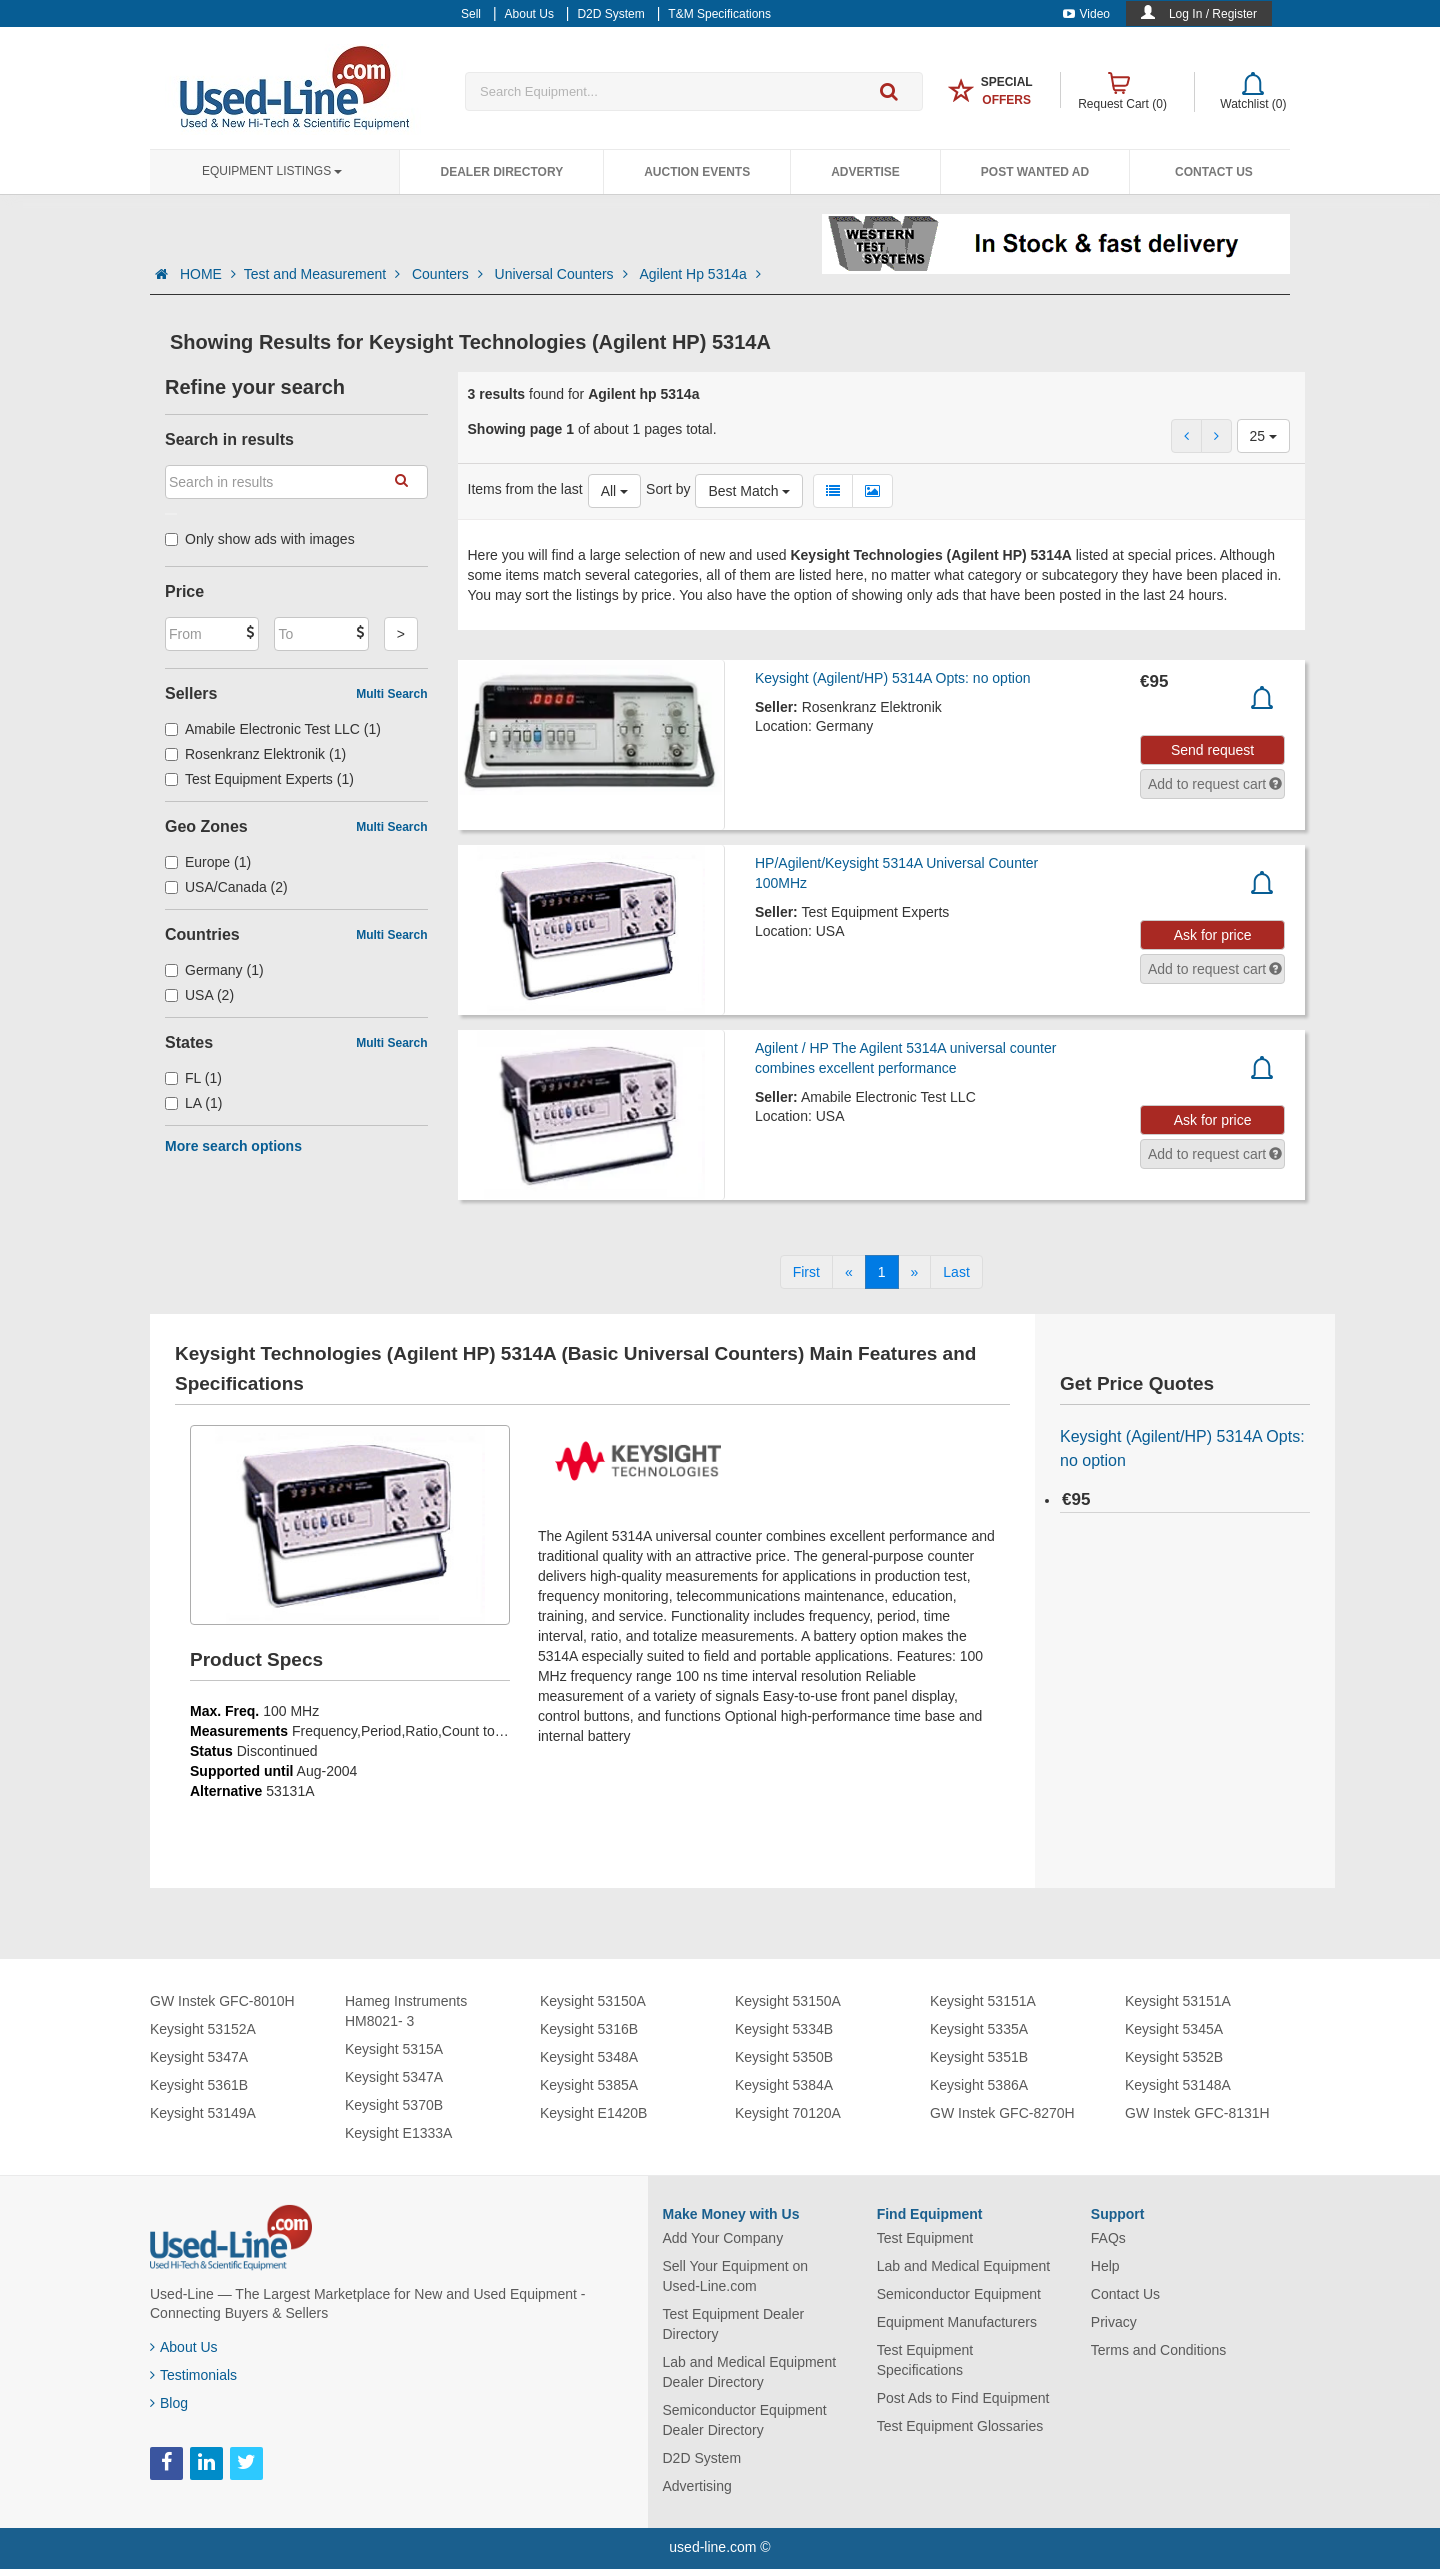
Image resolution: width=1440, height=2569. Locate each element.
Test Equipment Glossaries (960, 2426)
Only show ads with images (260, 539)
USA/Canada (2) (226, 887)
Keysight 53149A (203, 2113)
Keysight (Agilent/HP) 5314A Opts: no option (893, 678)
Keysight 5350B (784, 2057)
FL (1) (193, 1078)
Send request (1212, 750)
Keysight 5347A (199, 2057)
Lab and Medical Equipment (964, 2266)
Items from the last (525, 489)
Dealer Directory (501, 172)
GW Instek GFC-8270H (1002, 2113)
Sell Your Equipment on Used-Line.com (736, 2276)
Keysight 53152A (203, 2029)
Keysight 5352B (1174, 2057)
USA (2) (199, 995)
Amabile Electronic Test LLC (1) (273, 729)
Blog (169, 2403)
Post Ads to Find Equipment (963, 2398)
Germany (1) (214, 970)
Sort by (668, 489)
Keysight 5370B (394, 2105)
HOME (208, 274)
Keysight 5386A (979, 2085)
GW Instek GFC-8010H (222, 2001)
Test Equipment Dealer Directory (734, 2324)
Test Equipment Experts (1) (259, 779)
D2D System (702, 2458)
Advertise (865, 172)
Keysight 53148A (1178, 2085)
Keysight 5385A (589, 2085)
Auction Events (697, 172)
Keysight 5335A (979, 2029)
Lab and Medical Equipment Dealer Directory (750, 2372)
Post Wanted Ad (1035, 172)
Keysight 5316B (589, 2029)
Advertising (697, 2486)
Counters (449, 274)
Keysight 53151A (983, 2001)
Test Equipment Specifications (925, 2360)
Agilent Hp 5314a (699, 274)
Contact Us (1214, 172)
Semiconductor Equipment (959, 2294)
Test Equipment (925, 2238)
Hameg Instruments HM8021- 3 (406, 2011)
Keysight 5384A (784, 2085)
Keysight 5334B (784, 2029)
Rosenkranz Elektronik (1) (255, 754)
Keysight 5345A (1174, 2029)
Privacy (1114, 2322)
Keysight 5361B (199, 2085)
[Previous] (849, 1272)
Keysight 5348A (589, 2057)
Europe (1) (208, 862)
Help (1105, 2266)
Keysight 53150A (593, 2001)
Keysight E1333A (398, 2133)
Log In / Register (1213, 14)
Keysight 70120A (788, 2113)
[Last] (956, 1272)
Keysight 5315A (394, 2049)
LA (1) (193, 1103)
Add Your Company (723, 2238)
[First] (806, 1272)
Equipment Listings (272, 171)
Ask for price (1213, 935)
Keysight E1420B (593, 2113)
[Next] (915, 1272)
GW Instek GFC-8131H (1197, 2113)
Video (1086, 14)
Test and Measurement (324, 274)
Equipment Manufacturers (957, 2322)
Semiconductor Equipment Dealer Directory (745, 2420)
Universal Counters (563, 274)
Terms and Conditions (1158, 2350)
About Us (184, 2347)
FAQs (1108, 2238)
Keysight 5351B (979, 2057)
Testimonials (193, 2375)
